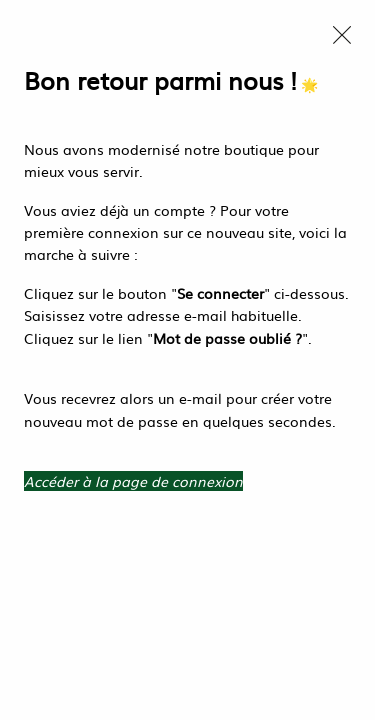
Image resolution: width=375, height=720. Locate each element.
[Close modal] (342, 35)
